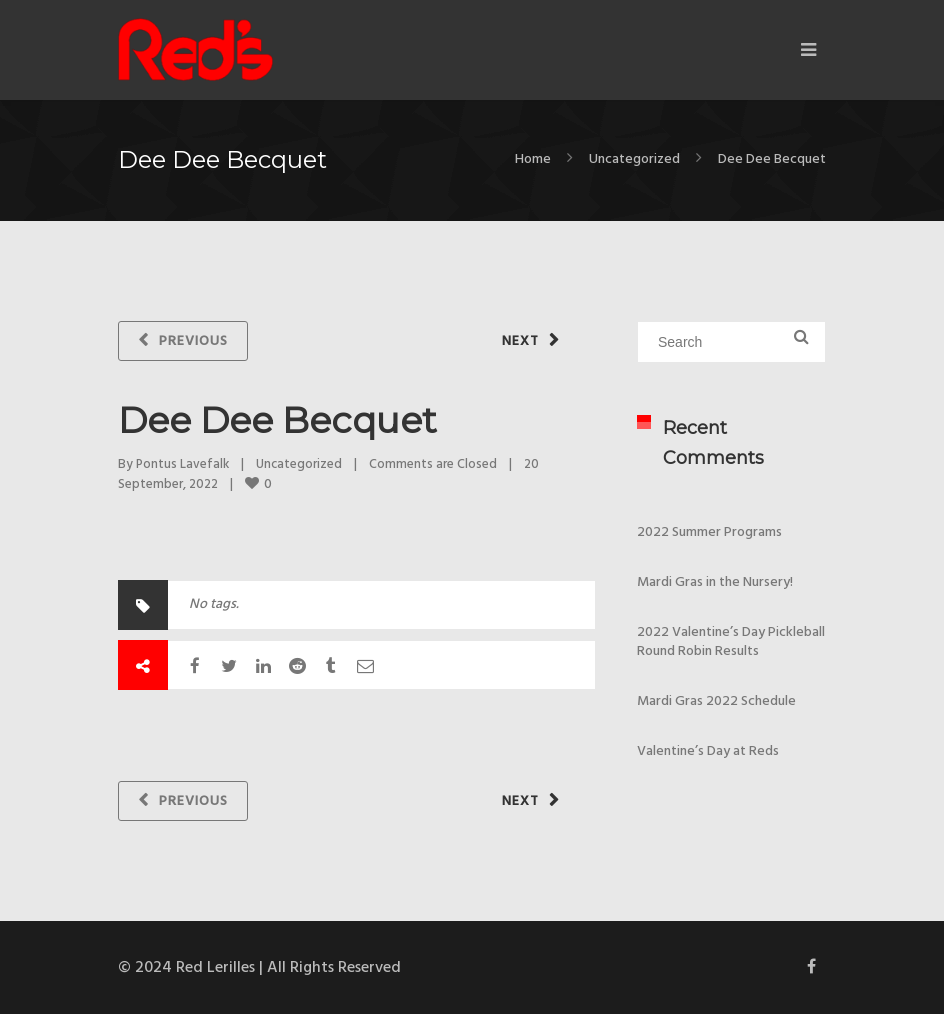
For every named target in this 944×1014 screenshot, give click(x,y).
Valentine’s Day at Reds (708, 751)
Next (520, 341)
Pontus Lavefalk (182, 464)
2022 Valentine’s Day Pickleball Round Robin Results (731, 642)
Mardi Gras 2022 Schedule (716, 701)
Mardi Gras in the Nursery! (715, 582)
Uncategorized (634, 159)
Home (533, 159)
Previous (193, 341)
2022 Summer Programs (709, 532)
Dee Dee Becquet (277, 420)
